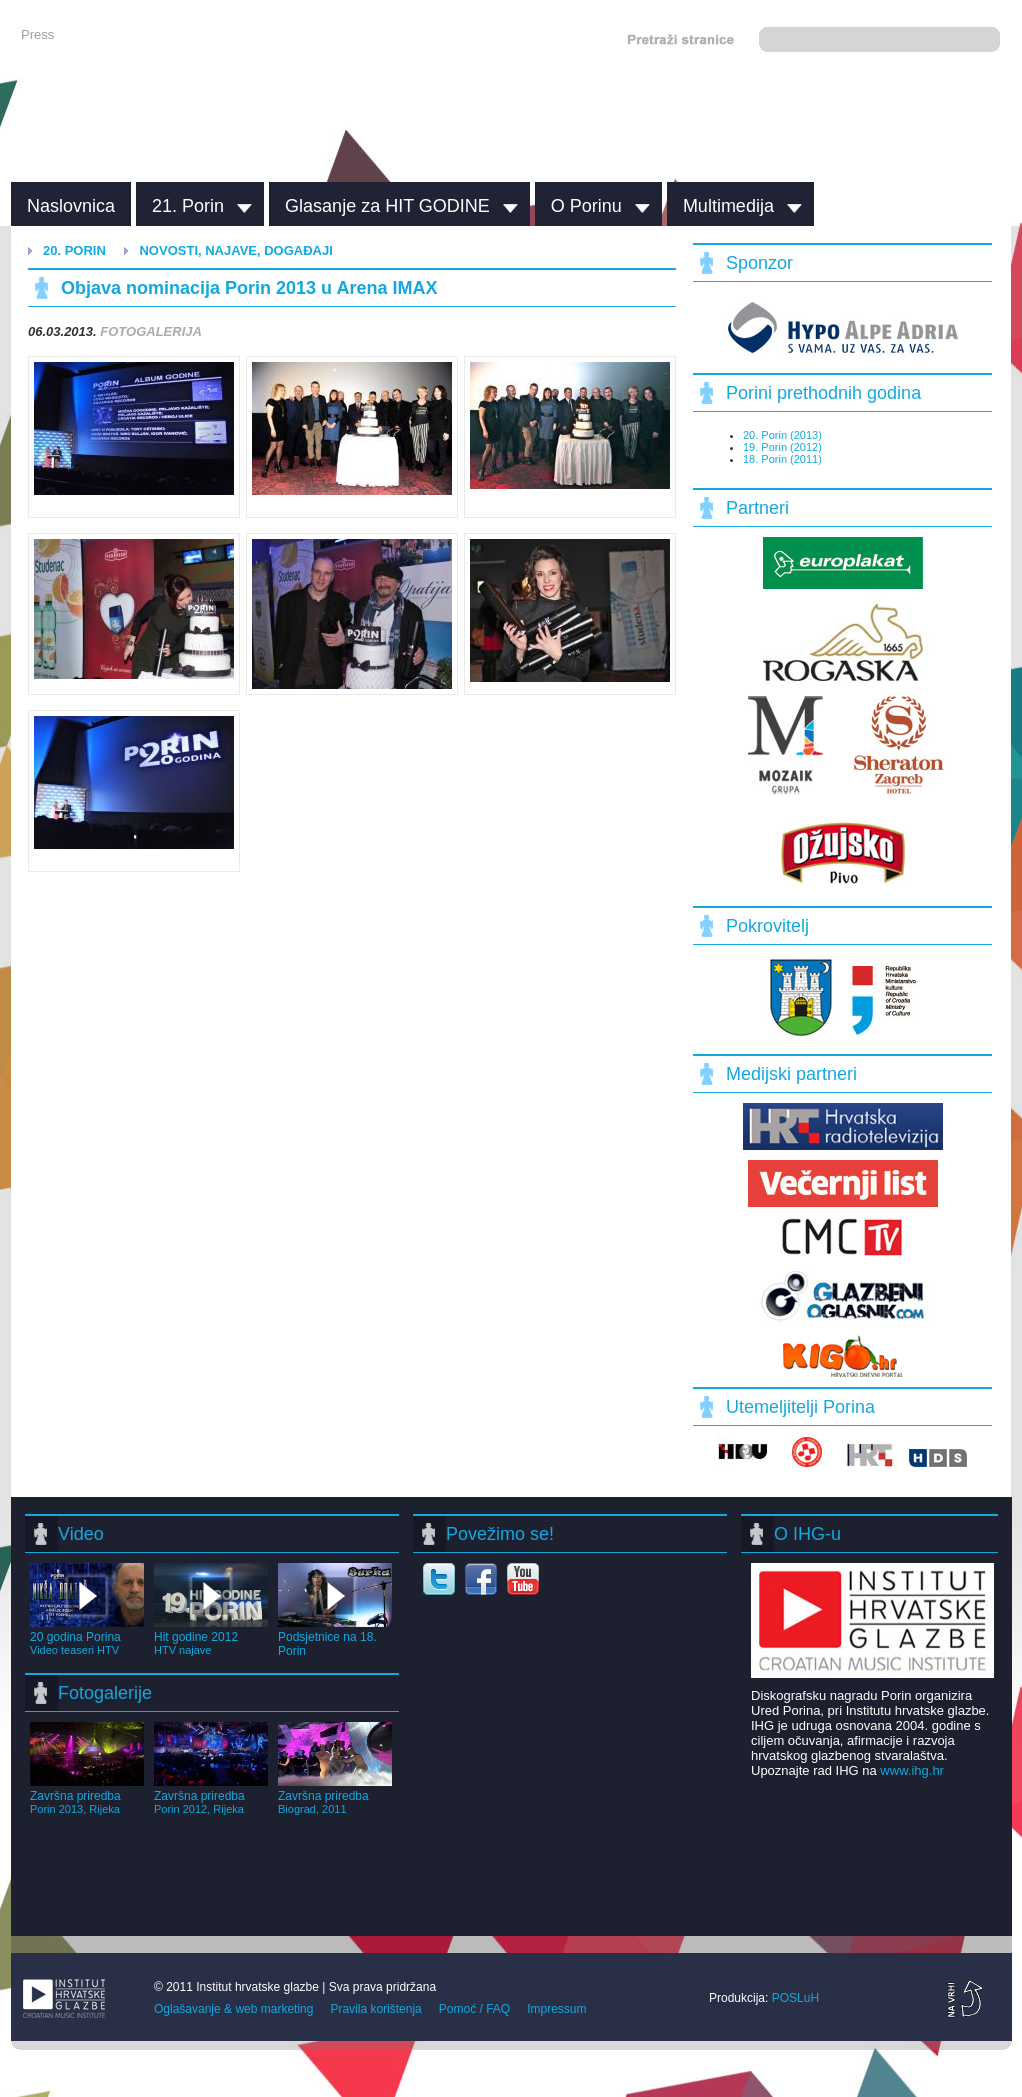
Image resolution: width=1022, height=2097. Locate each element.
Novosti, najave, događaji (235, 250)
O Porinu (586, 206)
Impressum (556, 2009)
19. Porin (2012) (782, 447)
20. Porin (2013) (782, 435)
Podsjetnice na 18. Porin (335, 1637)
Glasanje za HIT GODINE (387, 206)
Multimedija (728, 206)
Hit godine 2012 (211, 1636)
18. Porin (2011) (782, 459)
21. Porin (188, 206)
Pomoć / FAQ (474, 2009)
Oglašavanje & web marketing (233, 2009)
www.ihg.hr (912, 1770)
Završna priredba (87, 1795)
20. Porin (74, 250)
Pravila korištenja (375, 2009)
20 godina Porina (87, 1636)
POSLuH (795, 1998)
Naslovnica (71, 206)
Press (37, 34)
